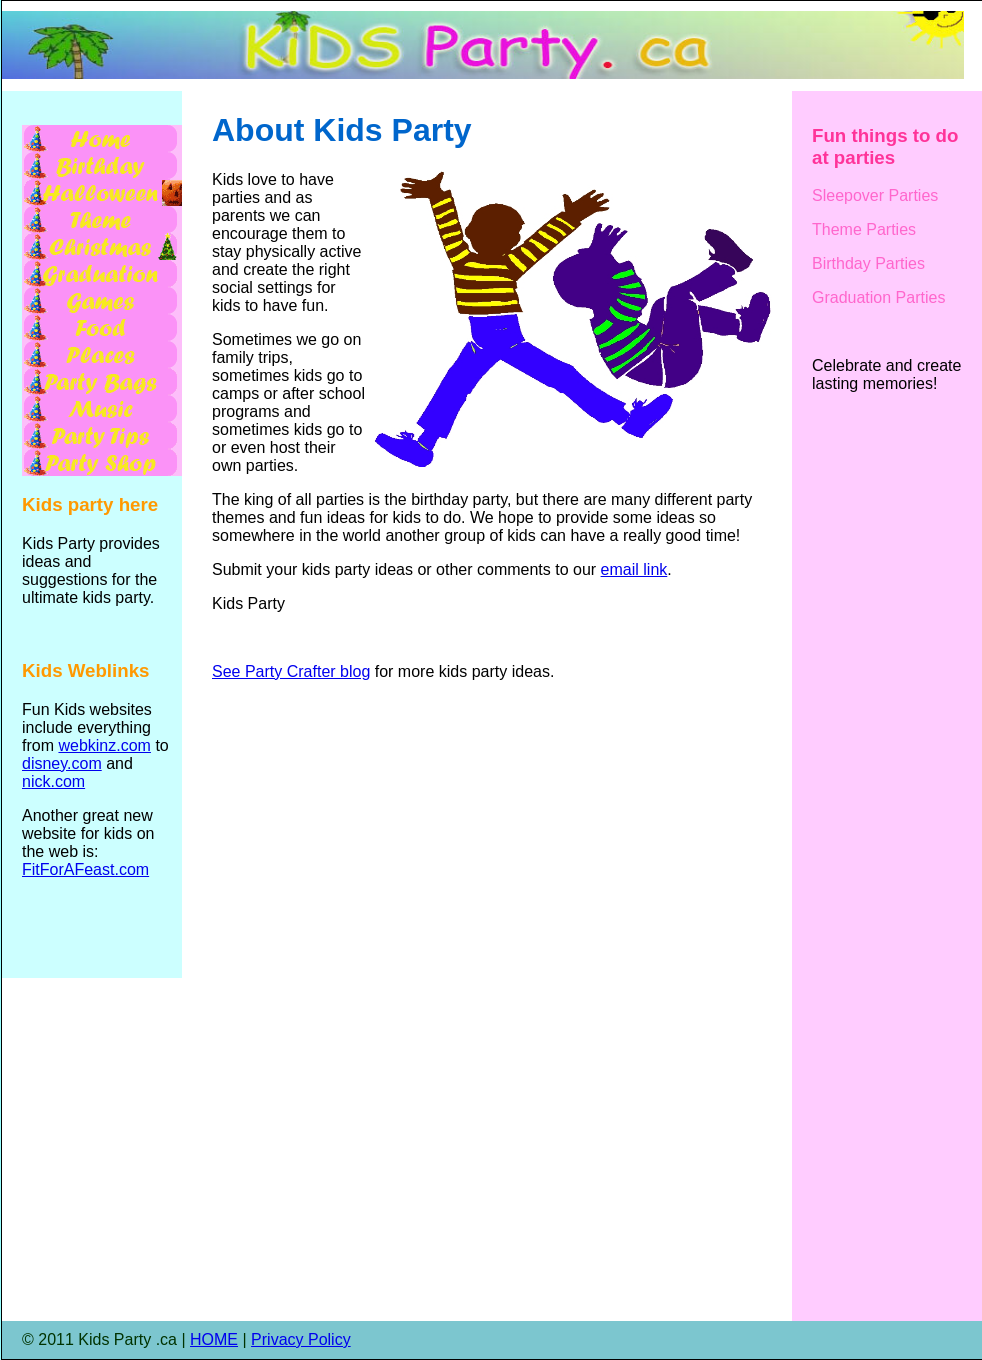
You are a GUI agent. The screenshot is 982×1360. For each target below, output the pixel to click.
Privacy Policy (301, 1339)
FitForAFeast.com (85, 869)
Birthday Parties (868, 263)
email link (634, 569)
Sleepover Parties (875, 195)
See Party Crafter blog (291, 671)
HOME (214, 1339)
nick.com (53, 781)
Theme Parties (864, 229)
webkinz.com (104, 745)
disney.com (62, 763)
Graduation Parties (878, 297)
